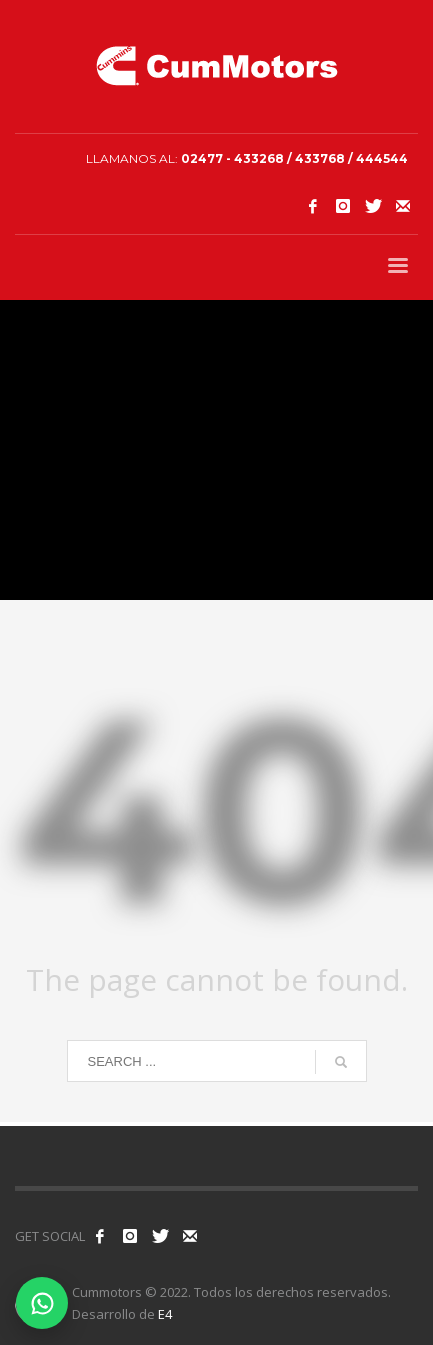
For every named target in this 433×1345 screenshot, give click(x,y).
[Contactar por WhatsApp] (42, 1303)
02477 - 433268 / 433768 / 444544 (294, 158)
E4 (165, 1314)
